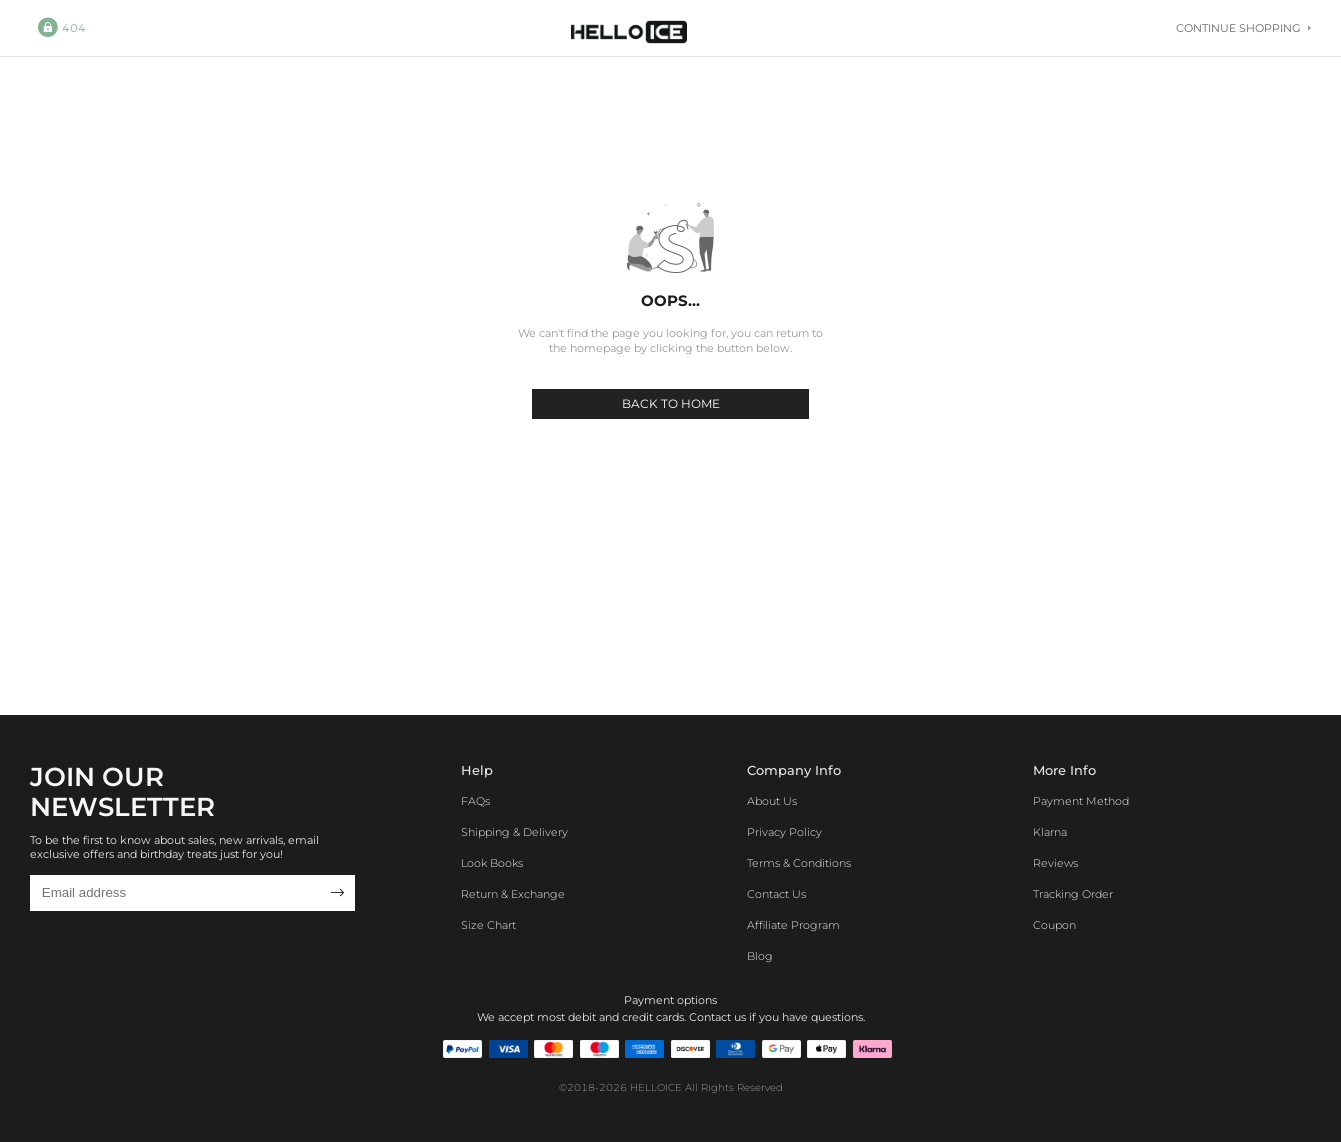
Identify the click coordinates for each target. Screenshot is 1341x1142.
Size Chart (488, 925)
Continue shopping (1243, 28)
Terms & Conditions (799, 863)
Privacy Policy (784, 832)
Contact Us (776, 894)
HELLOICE (656, 1087)
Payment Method (1081, 801)
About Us (772, 801)
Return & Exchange (513, 894)
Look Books (492, 863)
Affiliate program (793, 925)
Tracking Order (1073, 894)
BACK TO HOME (671, 403)
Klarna (1050, 832)
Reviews (1055, 863)
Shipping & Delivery (514, 832)
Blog (760, 956)
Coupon (1054, 925)
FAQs (475, 801)
